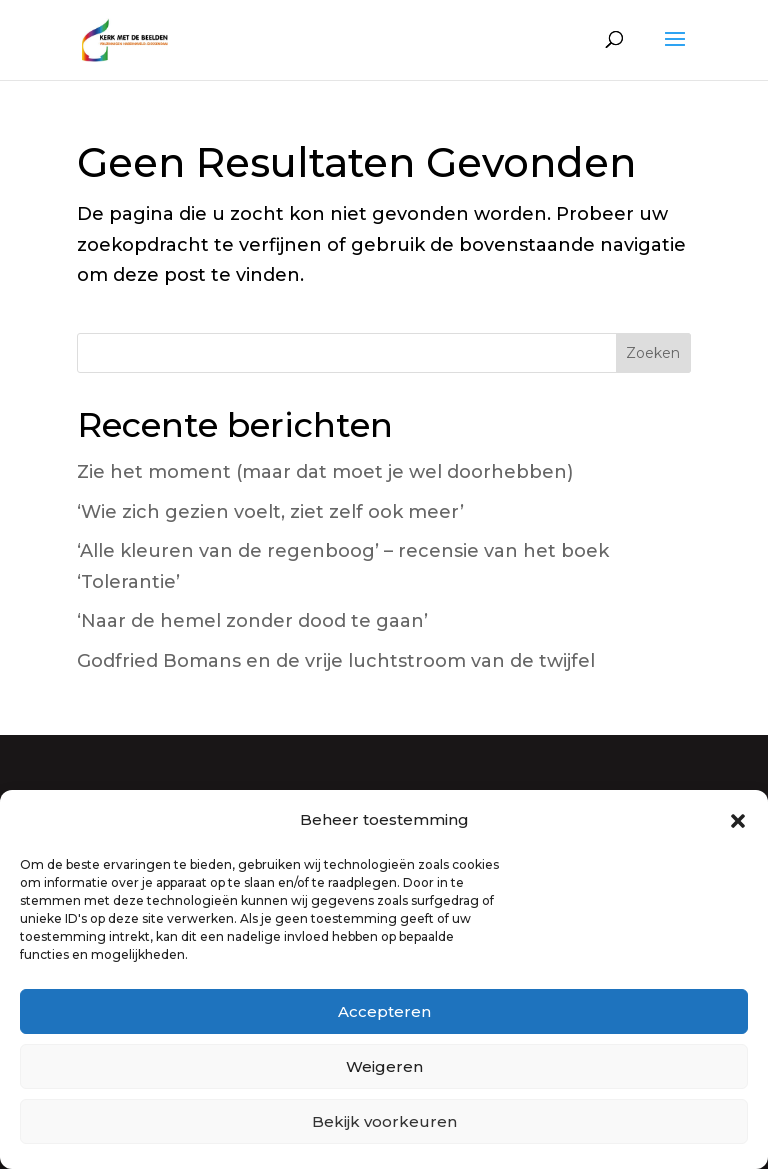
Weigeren (384, 1066)
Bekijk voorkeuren (384, 1121)
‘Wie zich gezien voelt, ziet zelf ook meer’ (270, 512)
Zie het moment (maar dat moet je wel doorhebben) (325, 472)
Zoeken (653, 353)
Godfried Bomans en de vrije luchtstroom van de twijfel (336, 661)
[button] (738, 821)
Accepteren (384, 1011)
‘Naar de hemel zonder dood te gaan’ (252, 621)
